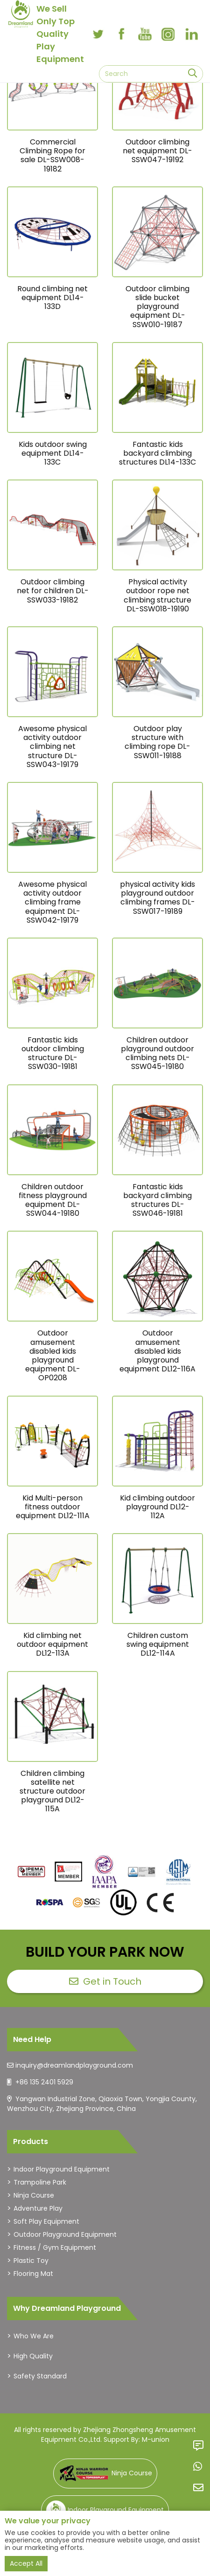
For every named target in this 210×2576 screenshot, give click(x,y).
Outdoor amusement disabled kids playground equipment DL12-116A (157, 1351)
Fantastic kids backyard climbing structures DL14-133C (157, 453)
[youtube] (144, 34)
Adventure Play (38, 2208)
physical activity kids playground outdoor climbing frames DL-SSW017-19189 (157, 898)
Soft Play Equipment (46, 2221)
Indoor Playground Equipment (62, 2169)
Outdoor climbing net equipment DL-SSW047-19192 (157, 151)
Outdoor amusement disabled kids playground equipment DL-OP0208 (52, 1355)
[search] (192, 74)
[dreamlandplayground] (31, 1871)
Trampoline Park (40, 2182)
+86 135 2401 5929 (44, 2082)
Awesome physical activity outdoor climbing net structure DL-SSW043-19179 (52, 746)
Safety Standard (40, 2376)
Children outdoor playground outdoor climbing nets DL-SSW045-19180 (157, 1053)
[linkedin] (191, 34)
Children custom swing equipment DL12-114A (157, 1644)
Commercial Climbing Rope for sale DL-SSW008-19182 (52, 155)
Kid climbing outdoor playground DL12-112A (157, 1507)
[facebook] (121, 34)
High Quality (33, 2356)
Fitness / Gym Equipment (55, 2247)
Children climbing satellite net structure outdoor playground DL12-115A (52, 1791)
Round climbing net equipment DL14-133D (52, 297)
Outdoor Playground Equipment (65, 2234)
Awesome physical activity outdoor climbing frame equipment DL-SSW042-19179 (52, 902)
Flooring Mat (33, 2273)
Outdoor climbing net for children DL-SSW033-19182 (53, 590)
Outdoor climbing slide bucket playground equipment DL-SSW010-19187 (157, 306)
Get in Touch (105, 1981)
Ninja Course (34, 2195)
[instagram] (168, 34)
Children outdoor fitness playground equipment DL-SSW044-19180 (53, 1200)
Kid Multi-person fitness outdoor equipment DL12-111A (53, 1507)
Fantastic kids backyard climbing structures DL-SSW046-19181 (157, 1200)
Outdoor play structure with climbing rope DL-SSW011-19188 (157, 742)
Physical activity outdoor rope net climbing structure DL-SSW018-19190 (157, 595)
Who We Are (34, 2336)
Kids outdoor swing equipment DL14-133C (53, 453)
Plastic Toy (31, 2260)
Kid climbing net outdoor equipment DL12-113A (52, 1644)
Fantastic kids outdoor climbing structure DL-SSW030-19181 (52, 1053)
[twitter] (98, 34)
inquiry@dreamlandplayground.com (74, 2065)
